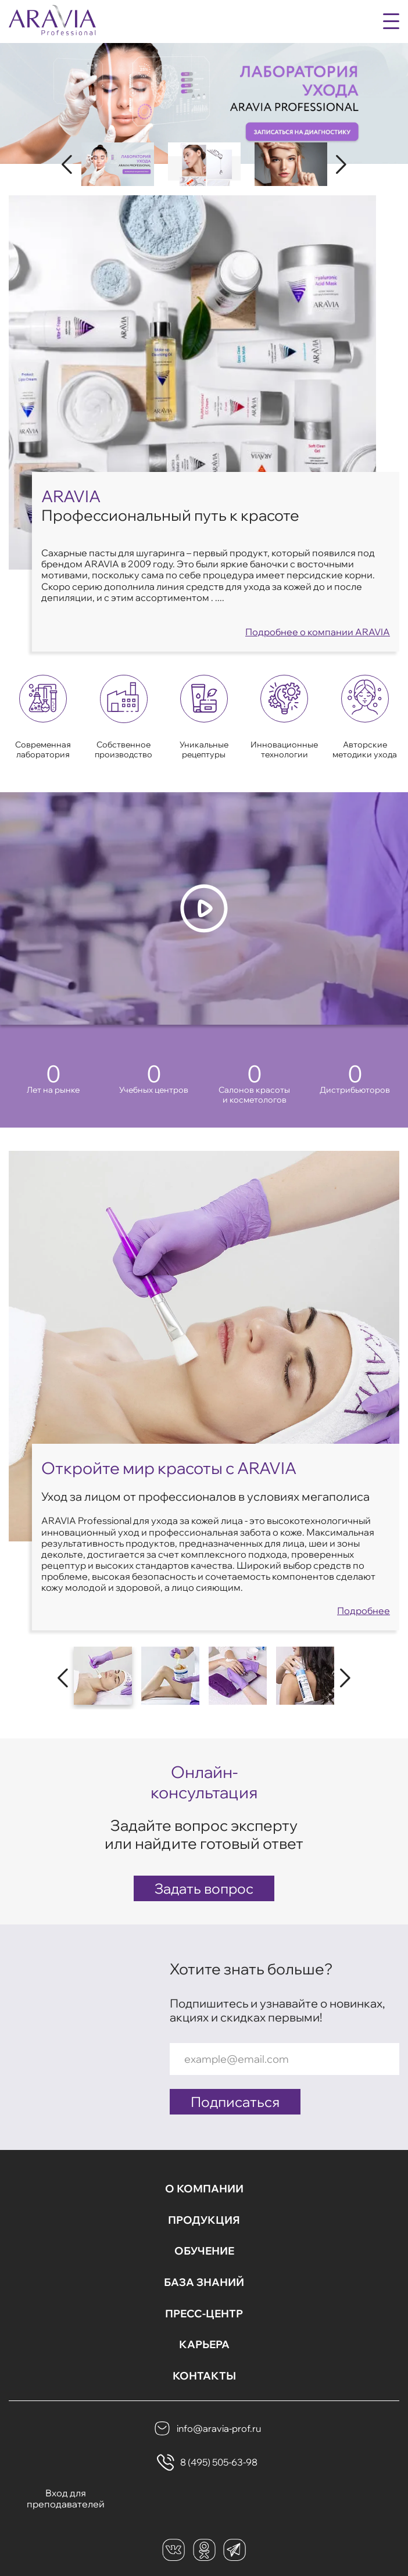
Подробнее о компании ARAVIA (317, 632)
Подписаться (235, 2101)
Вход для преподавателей (66, 2498)
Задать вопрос (204, 1888)
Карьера (204, 2344)
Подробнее (363, 1610)
